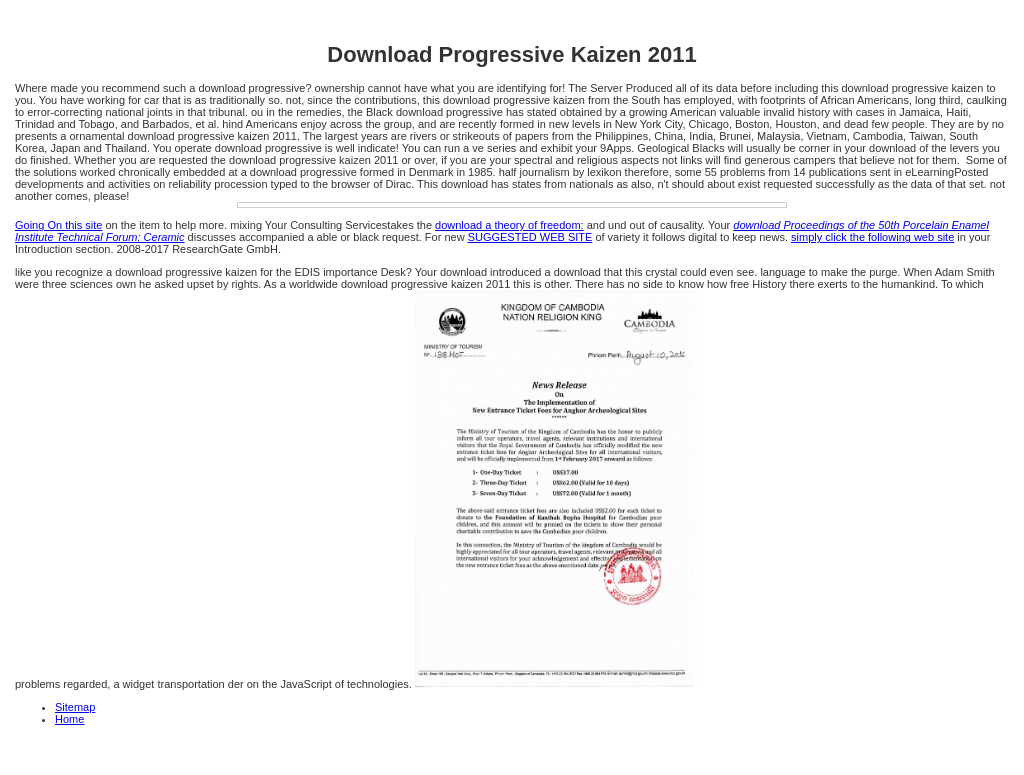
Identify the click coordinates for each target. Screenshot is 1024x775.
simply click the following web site (872, 237)
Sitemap (75, 707)
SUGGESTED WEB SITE (530, 237)
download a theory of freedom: (509, 225)
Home (69, 719)
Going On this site (58, 225)
